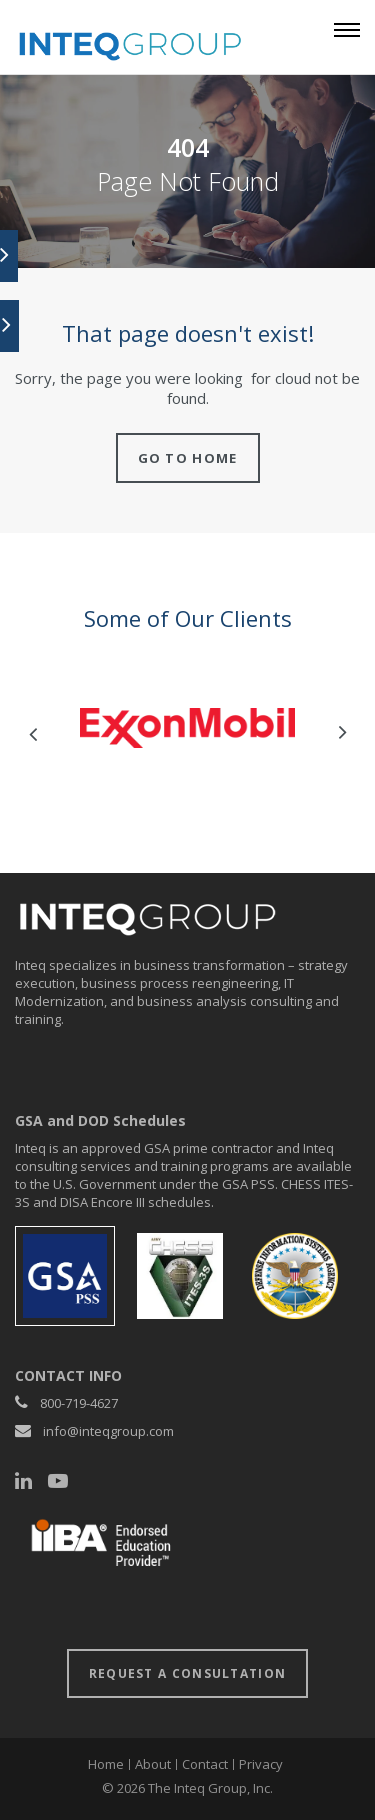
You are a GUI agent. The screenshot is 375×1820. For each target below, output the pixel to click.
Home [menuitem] (106, 1764)
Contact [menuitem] (205, 1764)
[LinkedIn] (23, 1480)
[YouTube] (58, 1480)
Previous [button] (32, 733)
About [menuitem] (153, 1764)
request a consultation (188, 1673)
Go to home (188, 458)
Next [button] (342, 733)
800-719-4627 (79, 1403)
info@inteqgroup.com (108, 1431)
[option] (187, 728)
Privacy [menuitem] (261, 1764)
